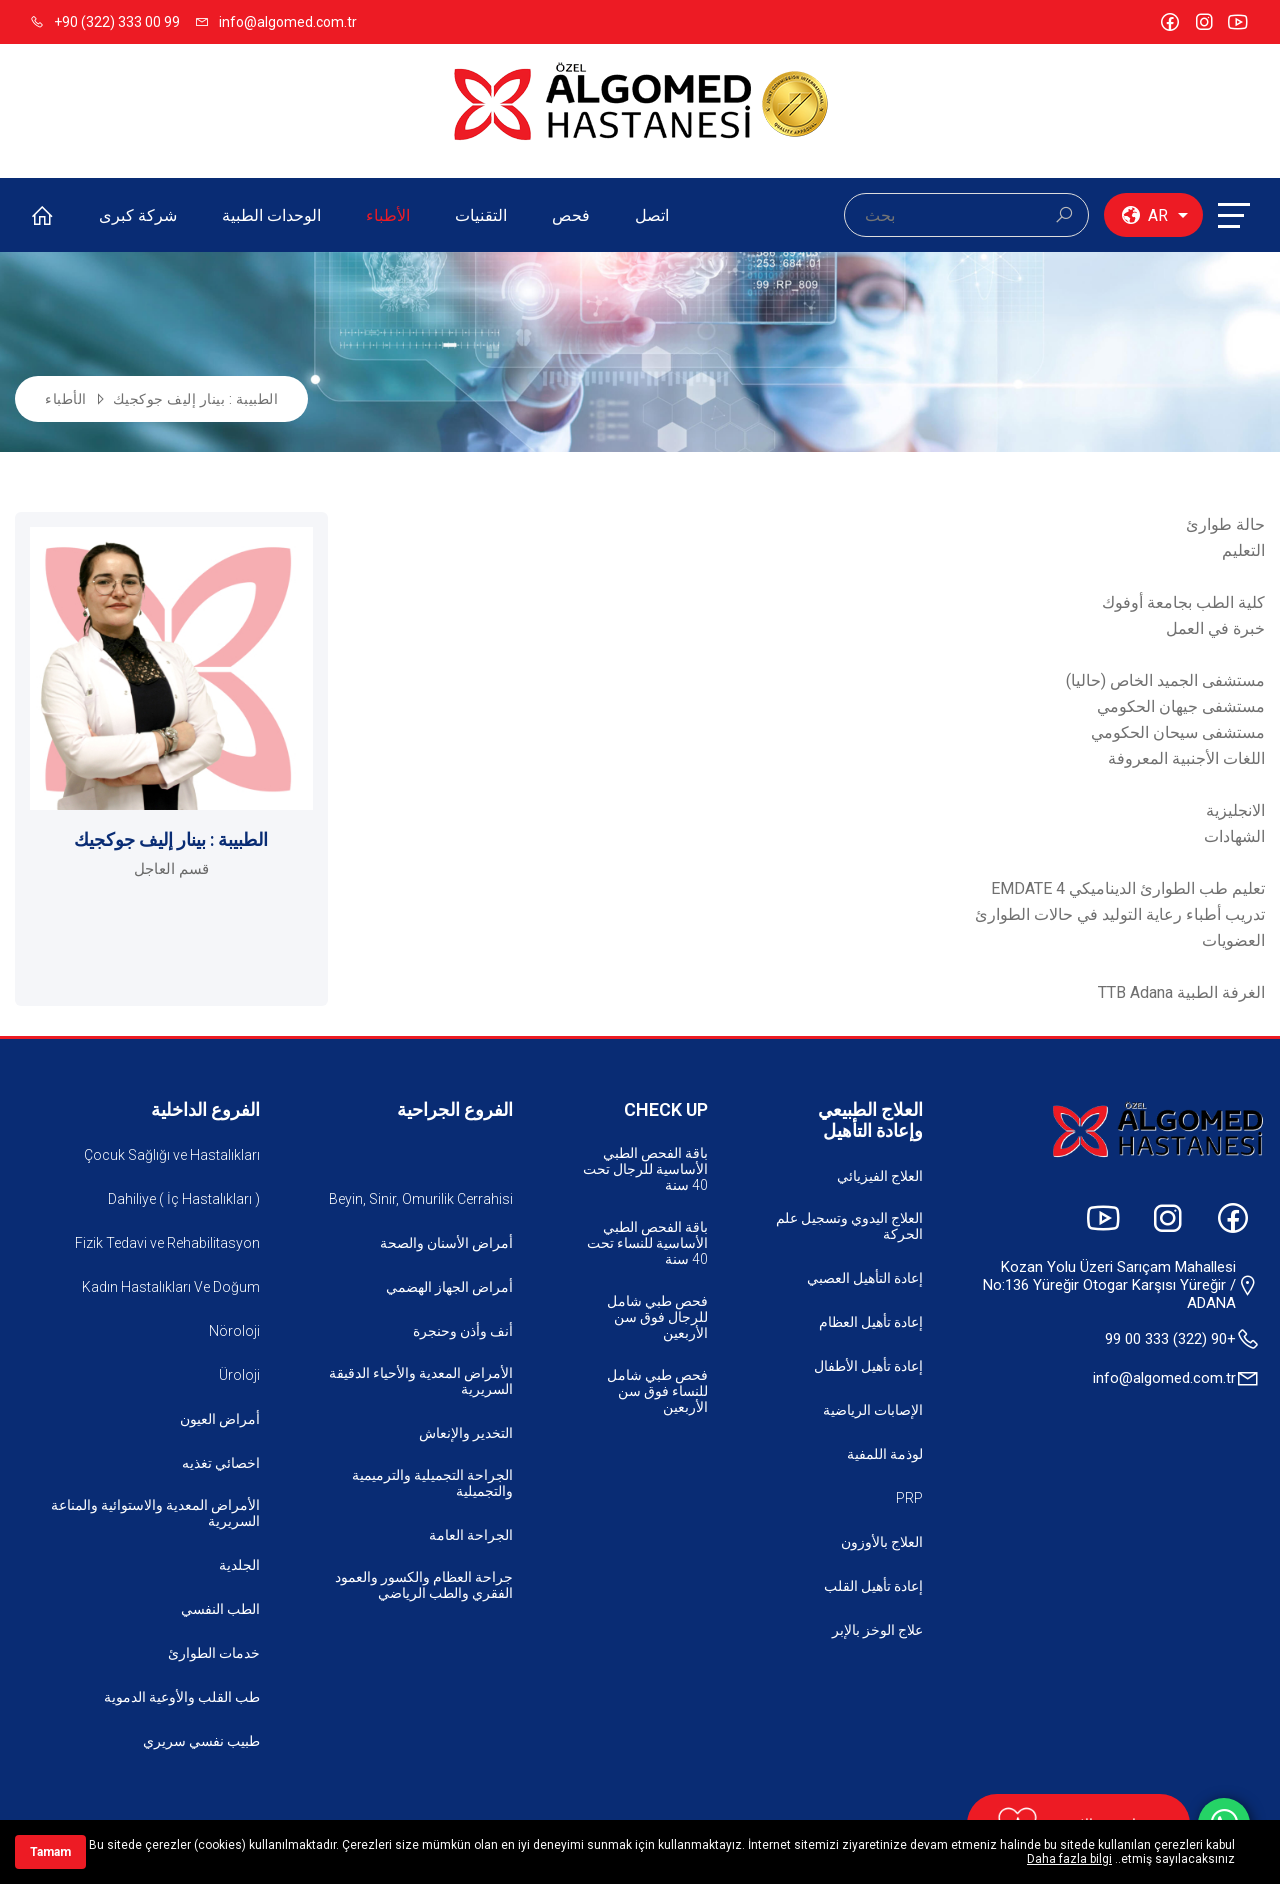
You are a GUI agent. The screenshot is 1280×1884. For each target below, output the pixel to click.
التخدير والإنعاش (466, 1433)
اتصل (652, 215)
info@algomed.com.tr (276, 22)
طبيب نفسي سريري (201, 1741)
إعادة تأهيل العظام (871, 1322)
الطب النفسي (220, 1609)
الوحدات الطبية (271, 215)
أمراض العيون (220, 1419)
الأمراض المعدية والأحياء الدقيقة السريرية (421, 1381)
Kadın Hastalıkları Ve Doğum (171, 1287)
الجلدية (239, 1565)
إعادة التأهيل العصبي (865, 1278)
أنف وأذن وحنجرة (463, 1331)
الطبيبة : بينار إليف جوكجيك (196, 399)
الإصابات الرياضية (873, 1410)
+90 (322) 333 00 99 (105, 22)
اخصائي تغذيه (221, 1463)
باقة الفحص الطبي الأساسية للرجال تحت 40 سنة (645, 1169)
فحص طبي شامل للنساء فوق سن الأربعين (657, 1391)
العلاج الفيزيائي (880, 1176)
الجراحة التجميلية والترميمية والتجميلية (432, 1483)
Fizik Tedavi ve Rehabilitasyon (167, 1243)
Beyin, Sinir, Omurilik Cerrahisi (421, 1199)
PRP (909, 1498)
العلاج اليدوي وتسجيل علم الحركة (849, 1226)
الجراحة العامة (471, 1535)
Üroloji (239, 1375)
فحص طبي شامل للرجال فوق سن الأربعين (657, 1317)
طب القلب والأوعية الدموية (182, 1697)
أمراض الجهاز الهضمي (449, 1287)
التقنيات (481, 215)
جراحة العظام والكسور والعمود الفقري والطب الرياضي (424, 1585)
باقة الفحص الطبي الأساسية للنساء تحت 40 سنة (647, 1243)
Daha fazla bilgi (1069, 1859)
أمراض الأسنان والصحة (446, 1243)
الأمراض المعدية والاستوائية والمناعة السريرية (155, 1513)
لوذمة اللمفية (885, 1454)
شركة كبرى (138, 215)
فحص (571, 215)
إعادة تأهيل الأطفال (868, 1366)
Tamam (50, 1852)
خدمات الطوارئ (214, 1653)
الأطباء (388, 215)
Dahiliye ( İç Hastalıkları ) (184, 1199)
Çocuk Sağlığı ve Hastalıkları (172, 1155)
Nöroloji (234, 1331)
